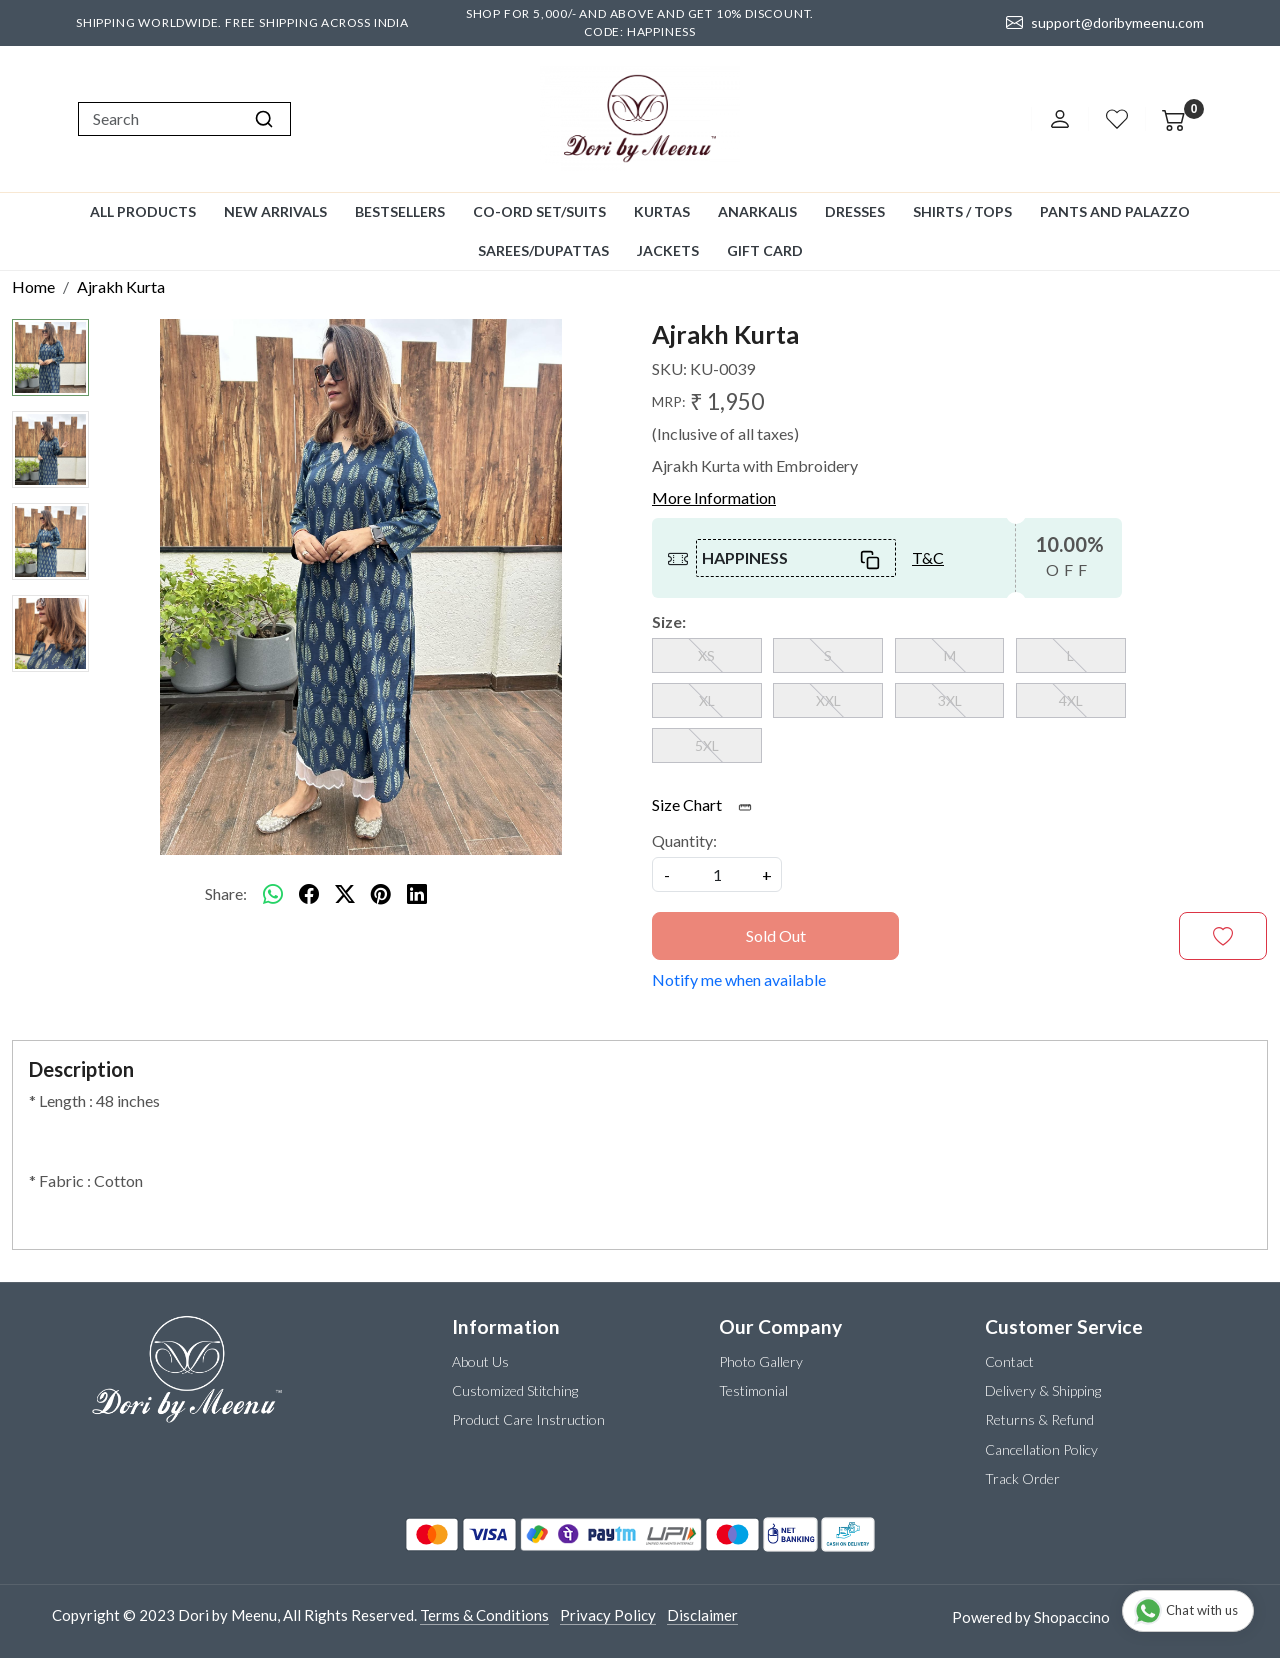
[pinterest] (381, 894)
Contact (1009, 1361)
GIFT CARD (765, 250)
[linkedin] (417, 894)
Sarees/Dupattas (543, 250)
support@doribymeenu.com (1105, 23)
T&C (928, 557)
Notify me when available (739, 979)
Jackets (668, 250)
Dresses (855, 211)
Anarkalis (757, 211)
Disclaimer (702, 1615)
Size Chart (708, 804)
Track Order (1022, 1478)
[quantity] (717, 874)
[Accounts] (1060, 119)
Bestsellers (400, 211)
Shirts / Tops (962, 211)
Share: (226, 893)
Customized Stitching (515, 1390)
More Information (714, 497)
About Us (480, 1361)
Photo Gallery (761, 1361)
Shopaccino (1072, 1617)
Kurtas (662, 211)
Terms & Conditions (484, 1615)
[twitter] (345, 894)
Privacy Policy (608, 1615)
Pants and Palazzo (1115, 211)
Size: (669, 621)
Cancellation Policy (1041, 1449)
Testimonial (753, 1390)
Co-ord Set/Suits (539, 211)
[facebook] (309, 894)
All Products (143, 211)
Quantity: (684, 840)
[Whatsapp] (273, 894)
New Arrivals (275, 211)
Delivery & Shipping (1043, 1390)
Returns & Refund (1039, 1419)
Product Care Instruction (528, 1419)
